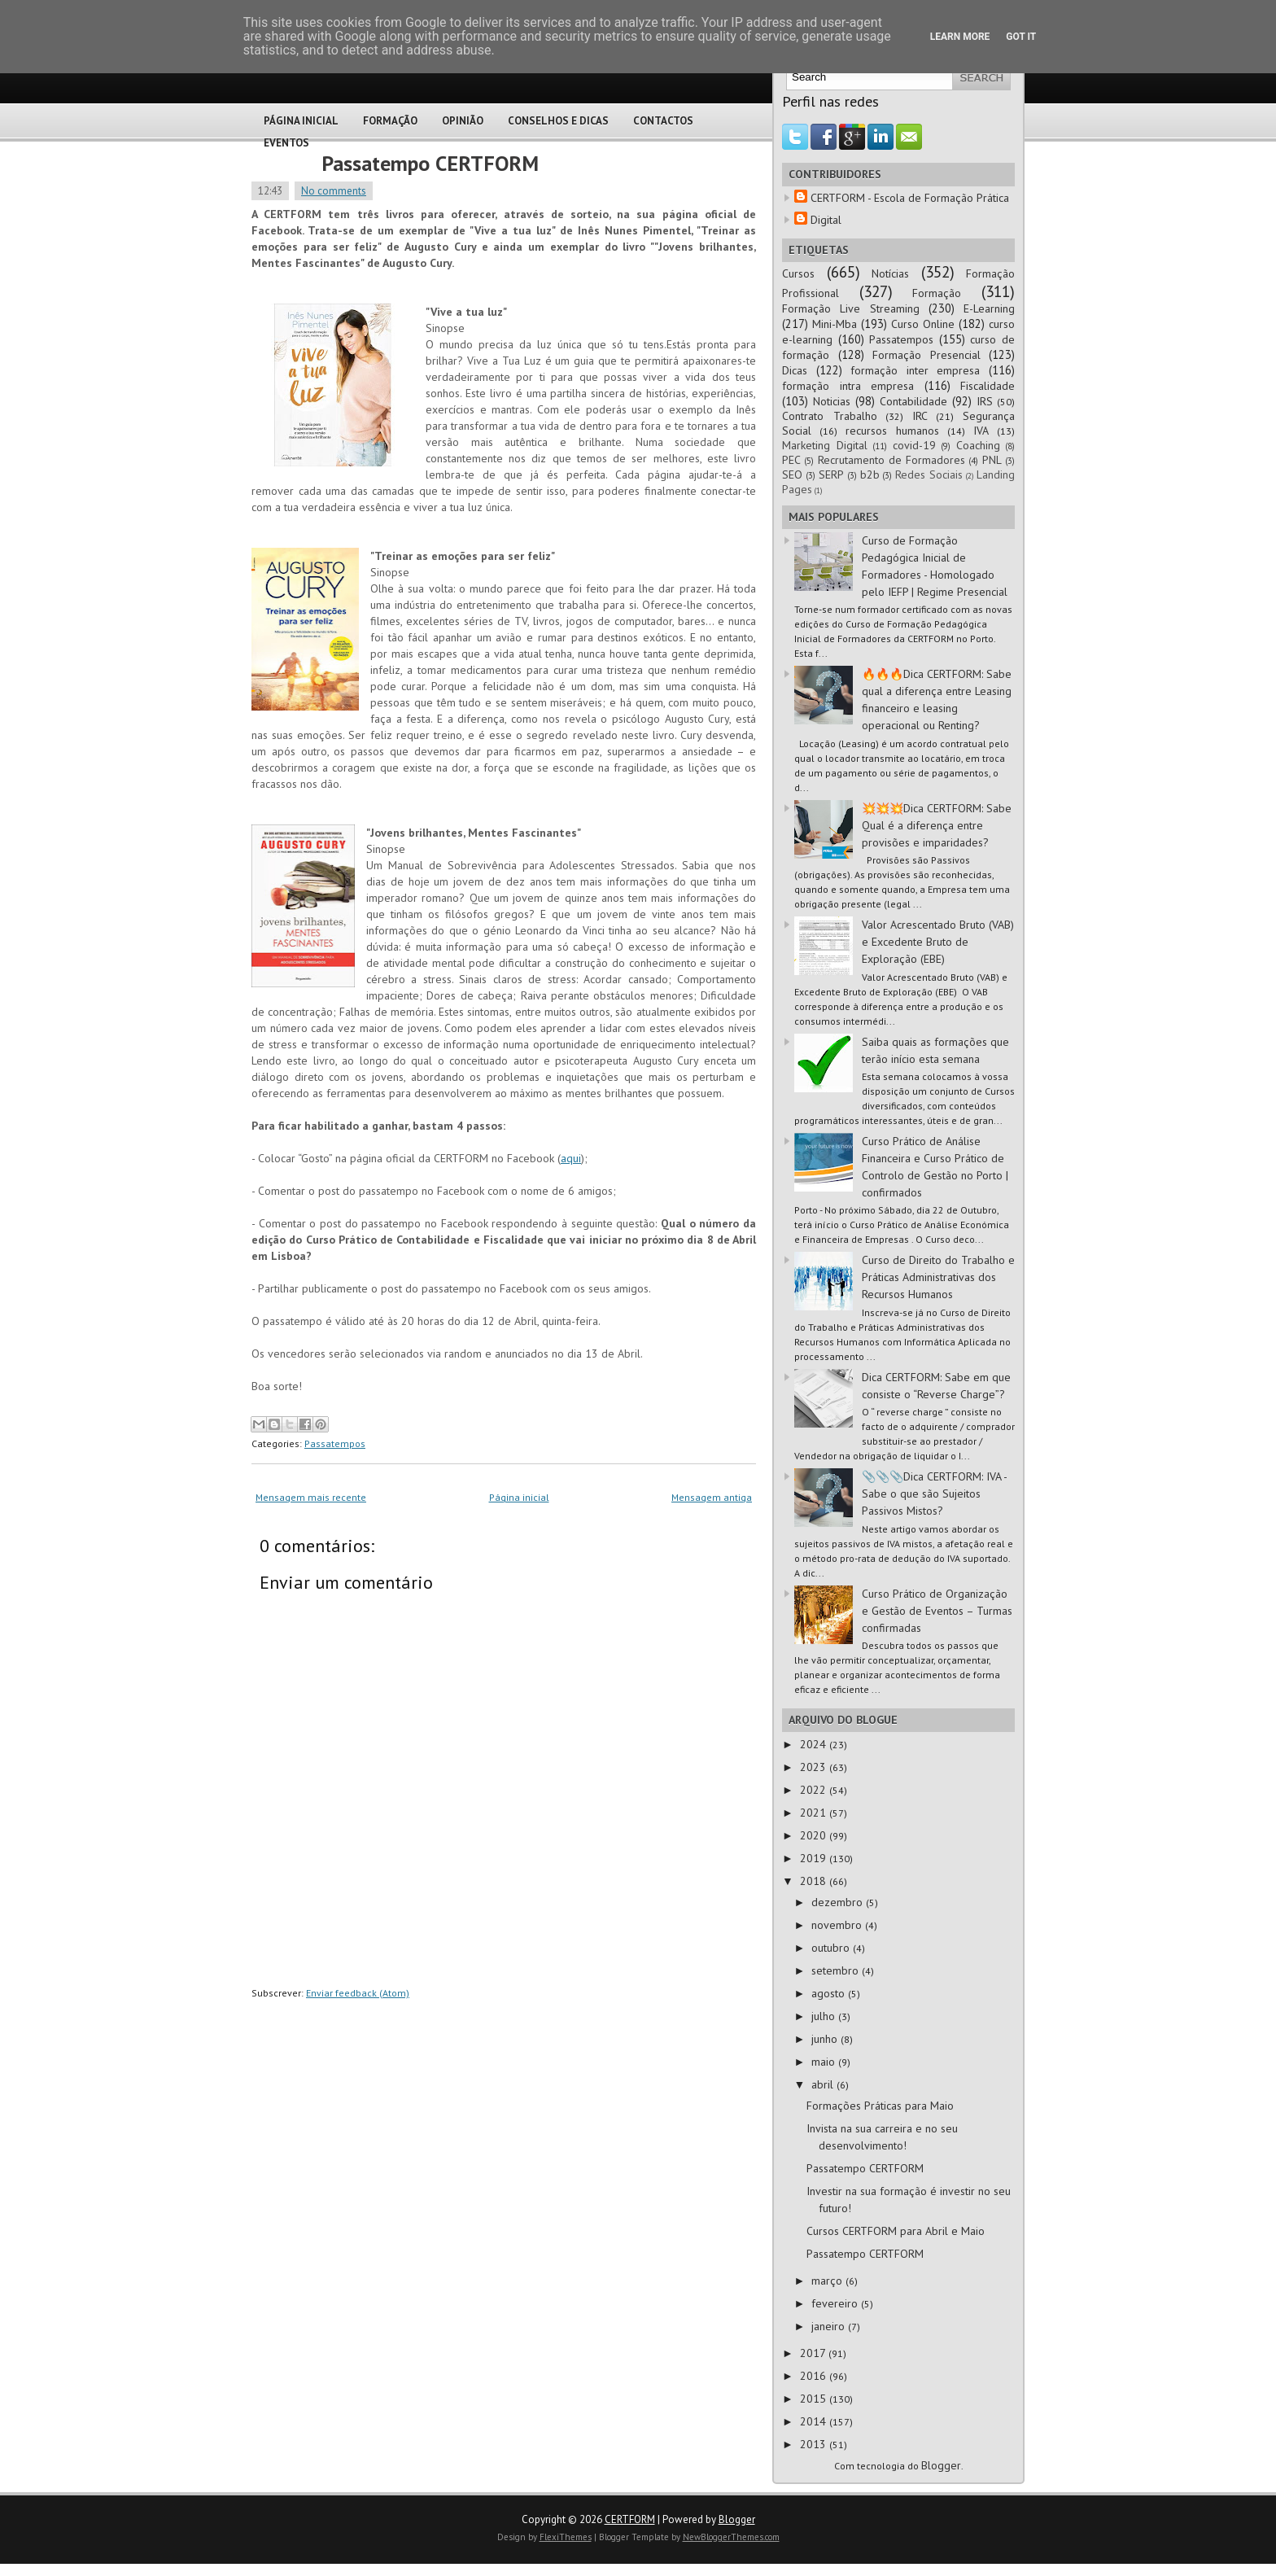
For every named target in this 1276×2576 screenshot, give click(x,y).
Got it (1021, 36)
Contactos (663, 121)
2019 (814, 1858)
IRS (985, 401)
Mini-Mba (834, 324)
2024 (814, 1744)
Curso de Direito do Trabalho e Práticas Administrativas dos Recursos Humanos (938, 1277)
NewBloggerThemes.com (731, 2537)
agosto (829, 1993)
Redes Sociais (929, 474)
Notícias (890, 273)
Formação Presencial (926, 355)
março (828, 2280)
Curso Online (923, 324)
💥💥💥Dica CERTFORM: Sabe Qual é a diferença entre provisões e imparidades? (937, 825)
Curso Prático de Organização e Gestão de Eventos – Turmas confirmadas (937, 1610)
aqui (571, 1158)
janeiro (829, 2326)
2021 (814, 1812)
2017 (814, 2353)
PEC (791, 460)
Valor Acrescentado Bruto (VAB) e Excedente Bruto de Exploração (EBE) (938, 941)
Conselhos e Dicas (558, 121)
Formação (390, 121)
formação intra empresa (848, 385)
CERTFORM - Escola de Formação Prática (910, 197)
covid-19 (914, 445)
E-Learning (989, 308)
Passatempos (334, 1443)
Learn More (960, 36)
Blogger (941, 2465)
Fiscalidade (987, 385)
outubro (832, 1947)
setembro (836, 1970)
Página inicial (519, 1497)
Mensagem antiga (711, 1497)
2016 (814, 2375)
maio (824, 2061)
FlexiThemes (566, 2537)
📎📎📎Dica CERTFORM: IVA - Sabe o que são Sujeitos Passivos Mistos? (934, 1493)
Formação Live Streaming (851, 308)
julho (824, 2016)
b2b (870, 474)
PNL (992, 460)
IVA (981, 430)
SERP (831, 474)
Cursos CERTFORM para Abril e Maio (895, 2231)
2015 (814, 2398)
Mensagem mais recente (311, 1497)
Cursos (798, 273)
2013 (814, 2444)
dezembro (838, 1902)
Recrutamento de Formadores (892, 460)
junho (826, 2038)
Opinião (462, 121)
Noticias (831, 401)
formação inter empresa (915, 370)
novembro (838, 1925)
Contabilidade (913, 401)
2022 (814, 1789)
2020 (814, 1835)
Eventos (286, 143)
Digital (826, 219)
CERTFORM (630, 2519)
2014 (814, 2421)
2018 (814, 1881)
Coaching (978, 445)
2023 (814, 1767)
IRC (920, 416)
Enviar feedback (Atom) (357, 1993)
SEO (792, 474)
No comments (333, 191)
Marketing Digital (824, 445)
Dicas (794, 370)
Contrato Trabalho (829, 416)
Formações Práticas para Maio (880, 2105)
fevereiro (836, 2303)
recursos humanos (892, 430)
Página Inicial (301, 121)
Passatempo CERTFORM (430, 163)
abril (824, 2084)
